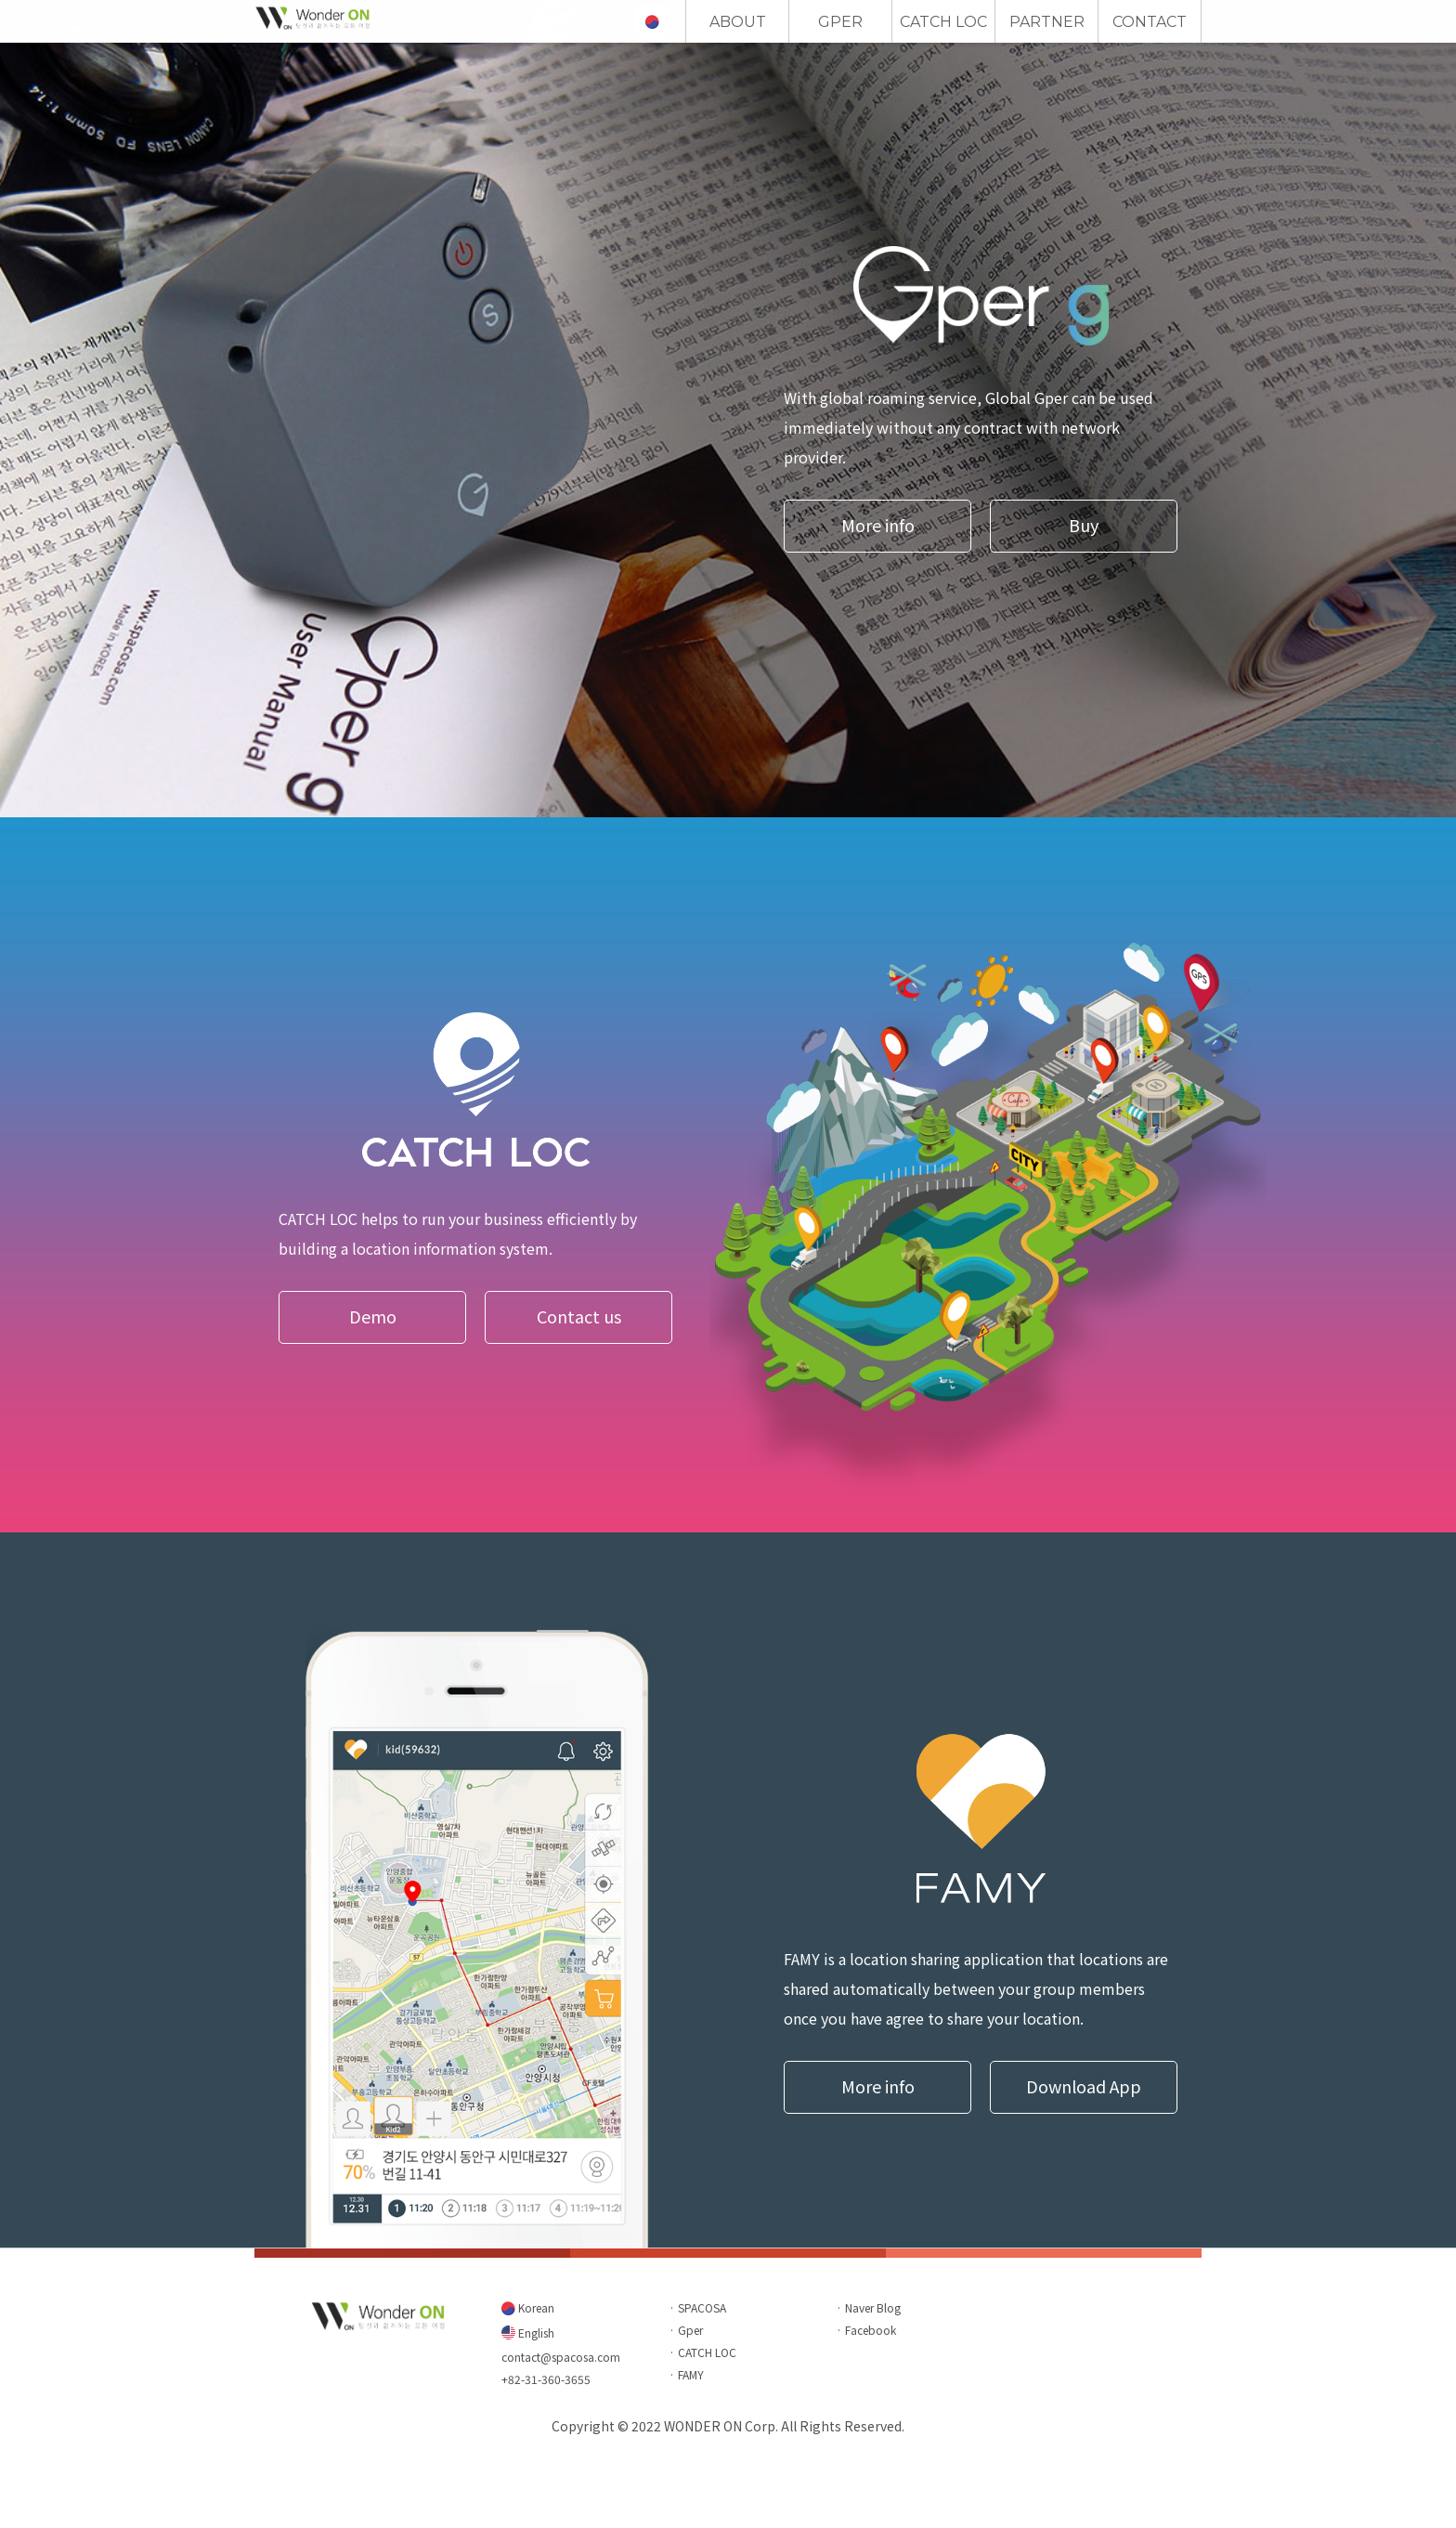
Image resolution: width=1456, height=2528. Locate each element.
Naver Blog (873, 2307)
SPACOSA (702, 2307)
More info (878, 525)
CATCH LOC (943, 22)
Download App (1083, 2086)
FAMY (691, 2374)
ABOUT (737, 22)
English (534, 2332)
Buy (1083, 525)
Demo (372, 1316)
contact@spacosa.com (560, 2357)
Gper (690, 2330)
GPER (840, 22)
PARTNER (1047, 22)
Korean (534, 2307)
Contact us (579, 1316)
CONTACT (1149, 22)
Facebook (870, 2330)
